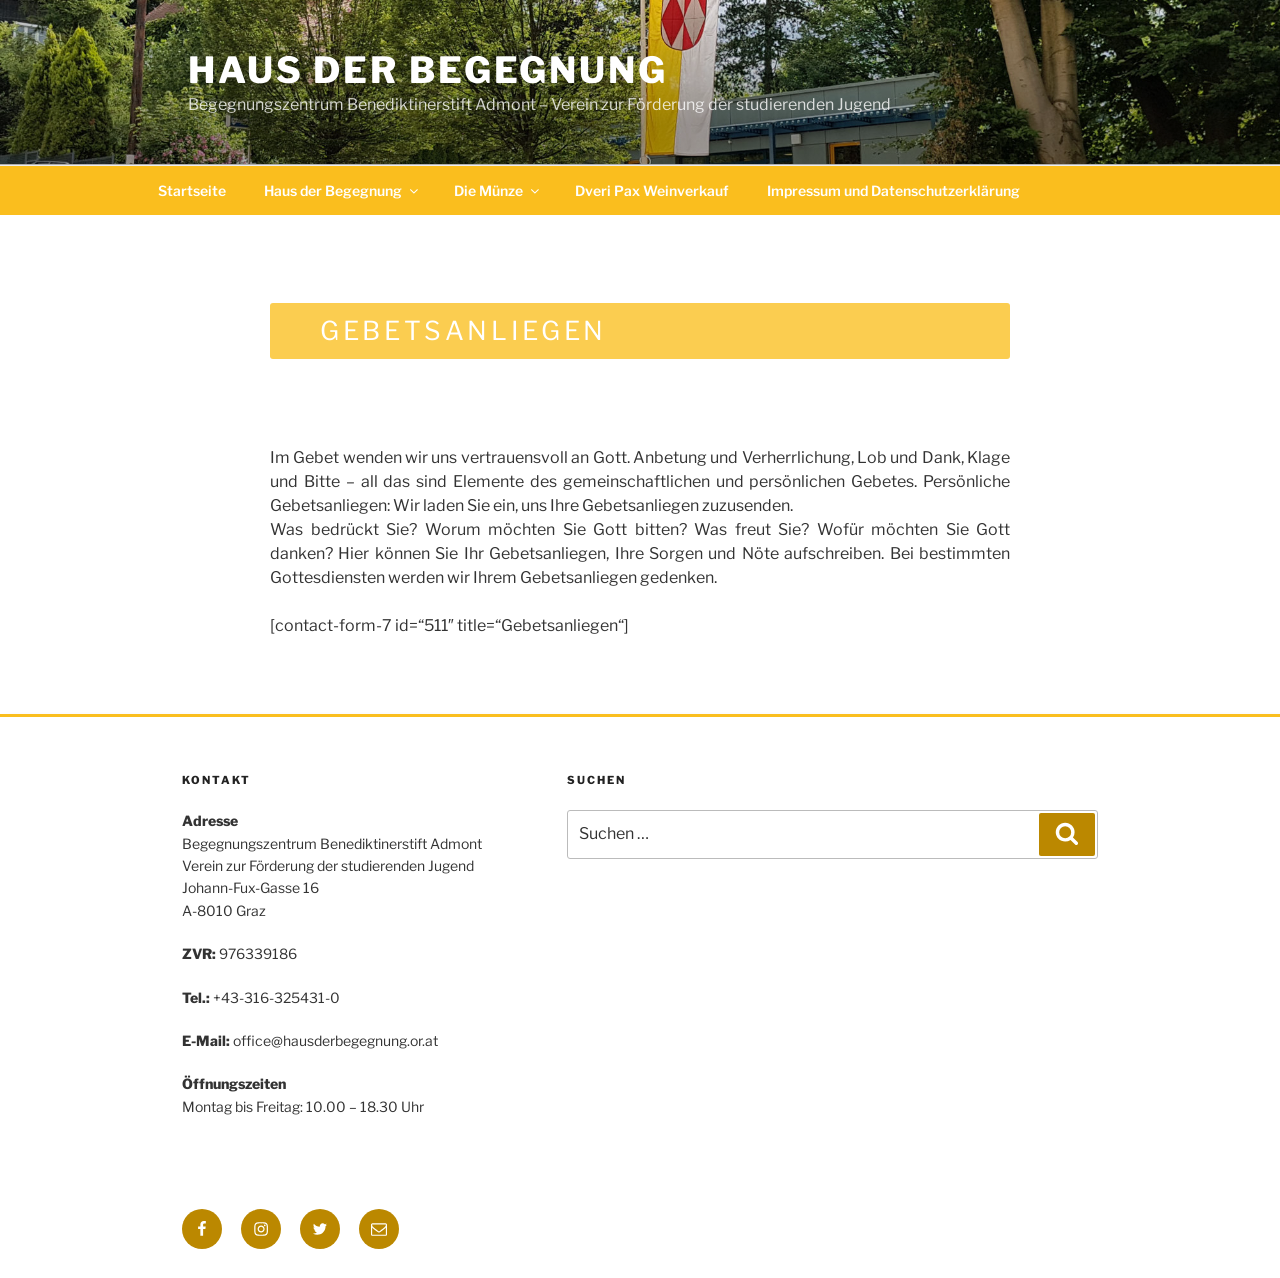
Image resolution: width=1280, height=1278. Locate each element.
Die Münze (498, 190)
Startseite (192, 190)
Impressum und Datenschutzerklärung (893, 190)
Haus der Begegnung (428, 70)
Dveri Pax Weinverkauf (652, 190)
